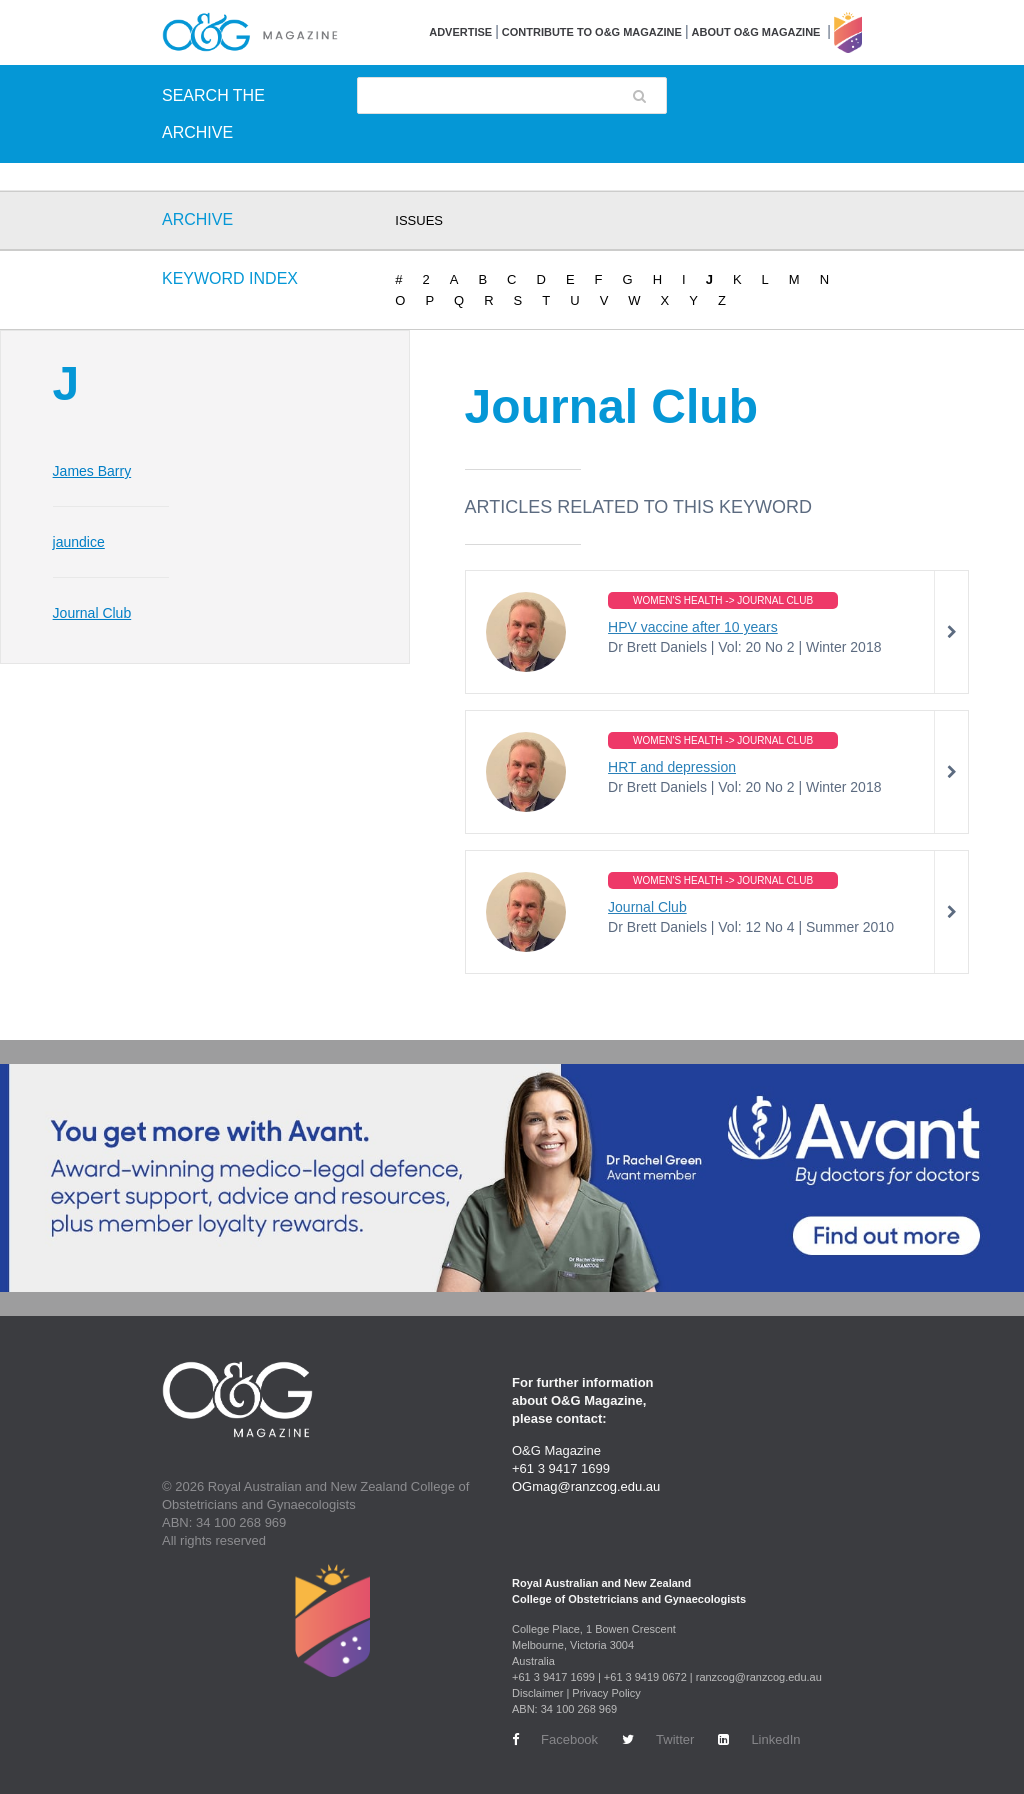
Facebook (555, 1739)
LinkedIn (759, 1739)
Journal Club (92, 613)
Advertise (460, 32)
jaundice (79, 542)
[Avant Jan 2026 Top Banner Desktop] (512, 1178)
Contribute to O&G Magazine (592, 32)
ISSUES (419, 220)
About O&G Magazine (756, 32)
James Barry (92, 471)
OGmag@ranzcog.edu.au (586, 1486)
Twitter (658, 1739)
